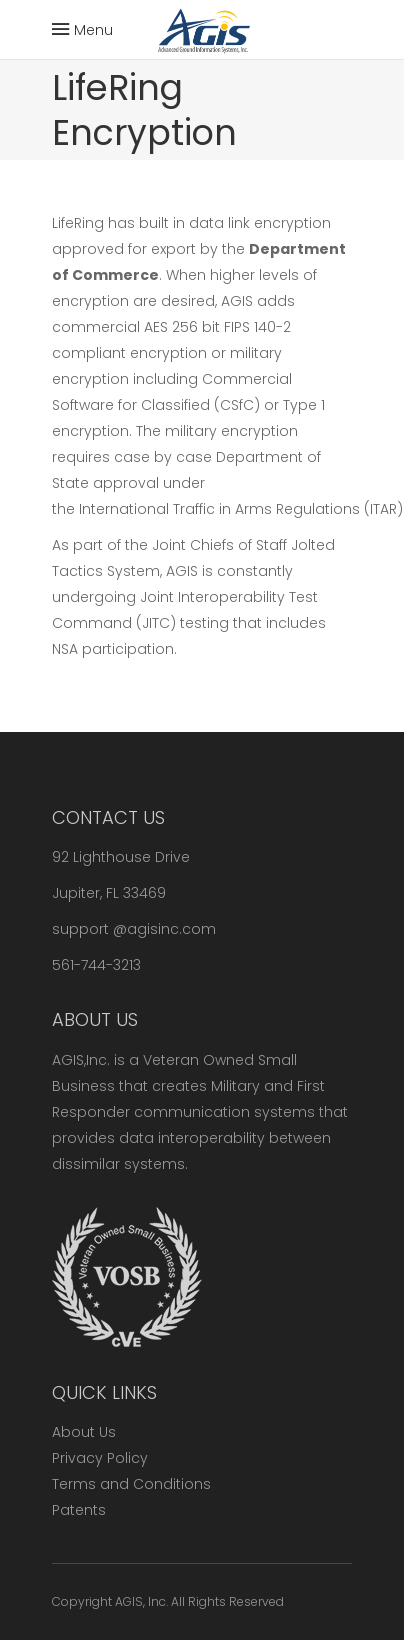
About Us (84, 1432)
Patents (79, 1510)
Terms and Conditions (131, 1484)
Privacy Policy (100, 1458)
